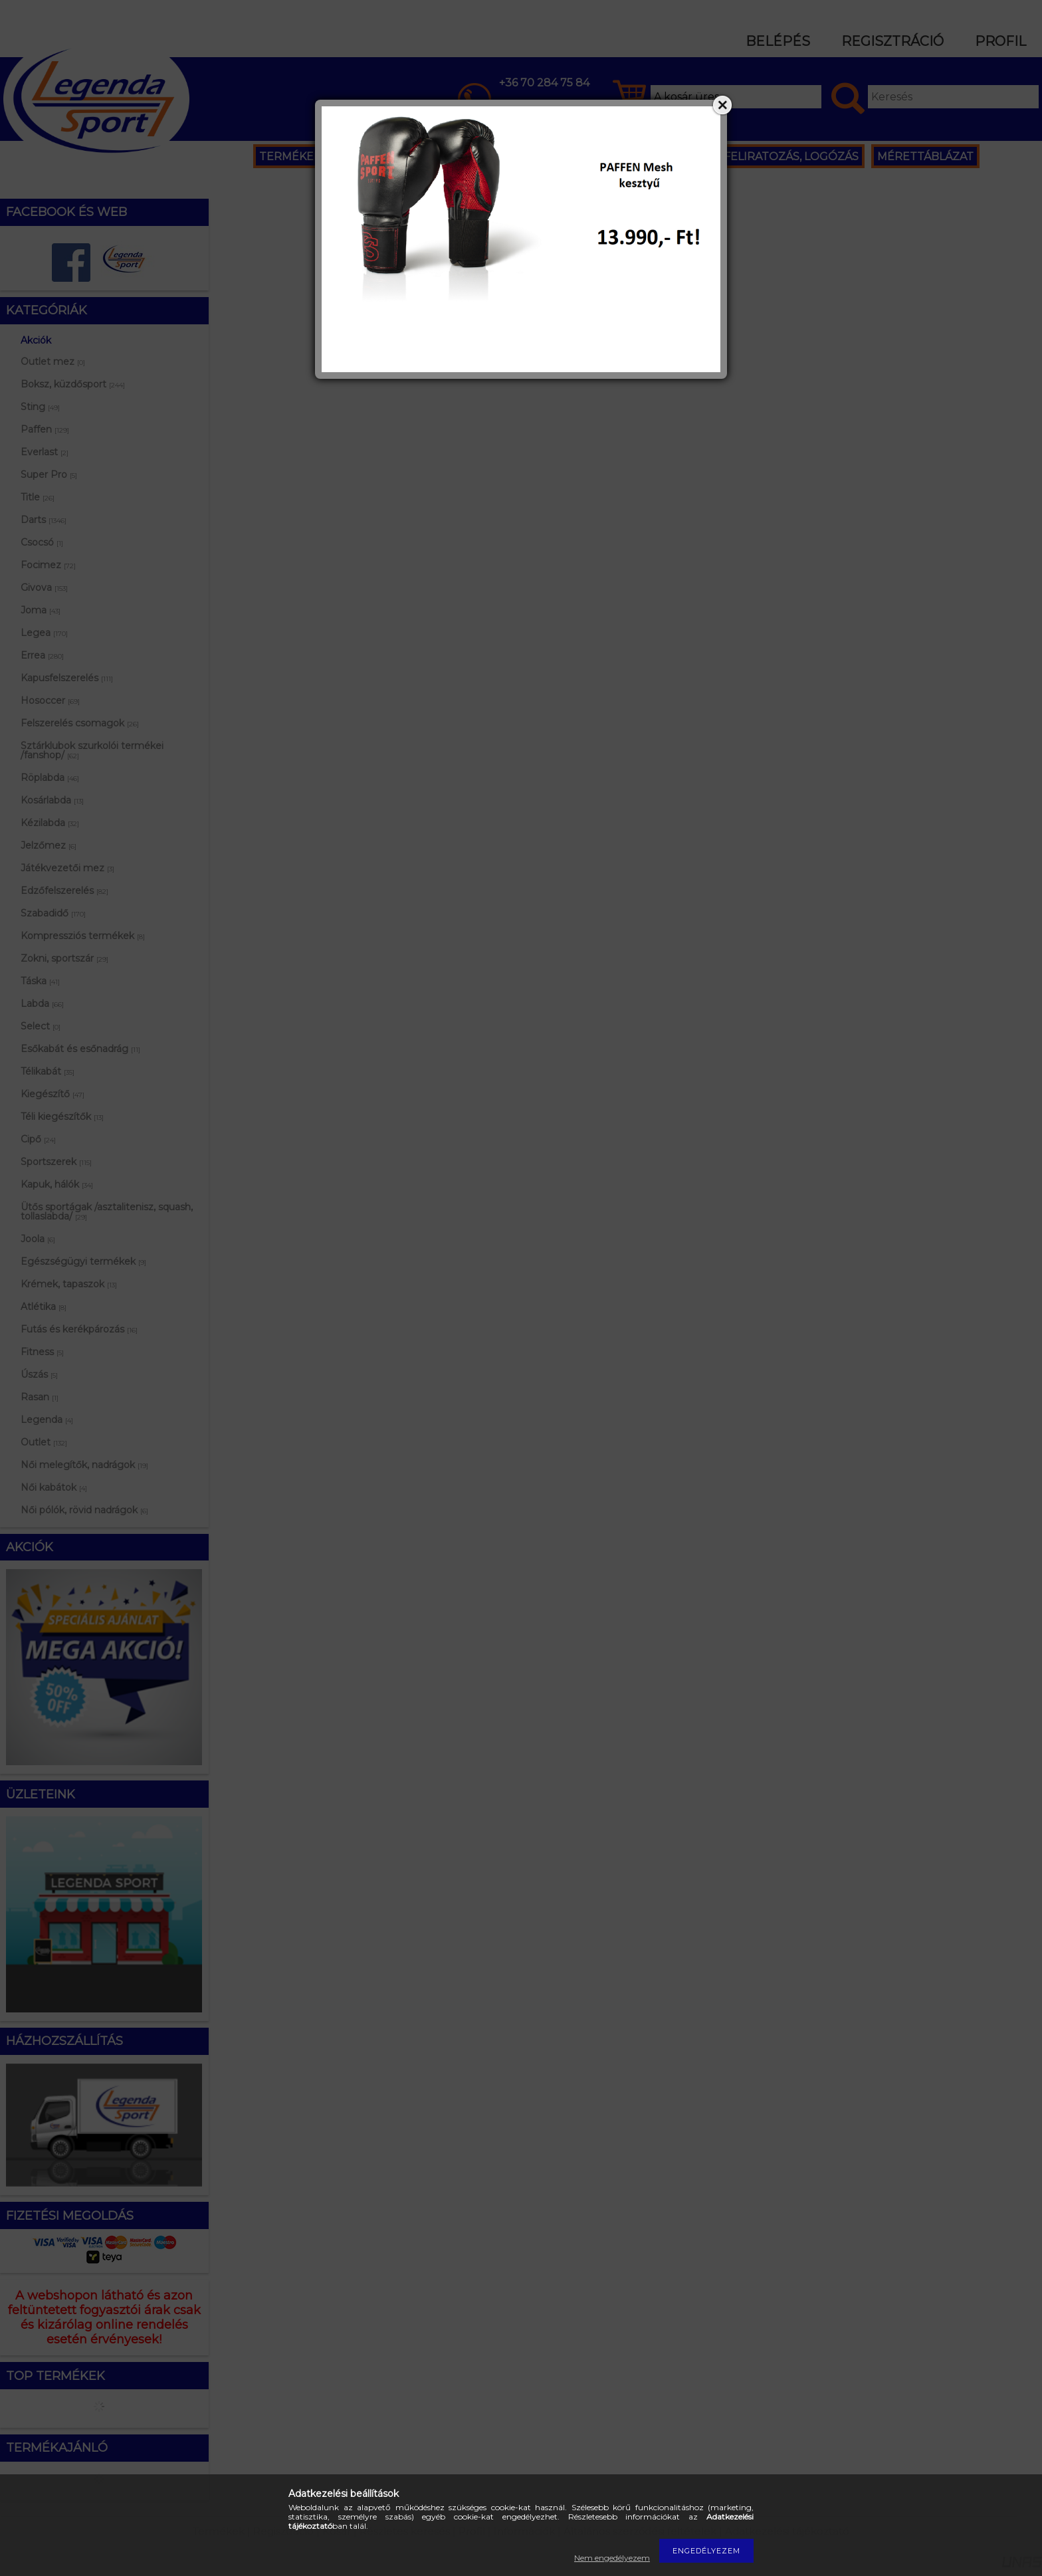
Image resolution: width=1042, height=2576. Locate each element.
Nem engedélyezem (612, 2558)
